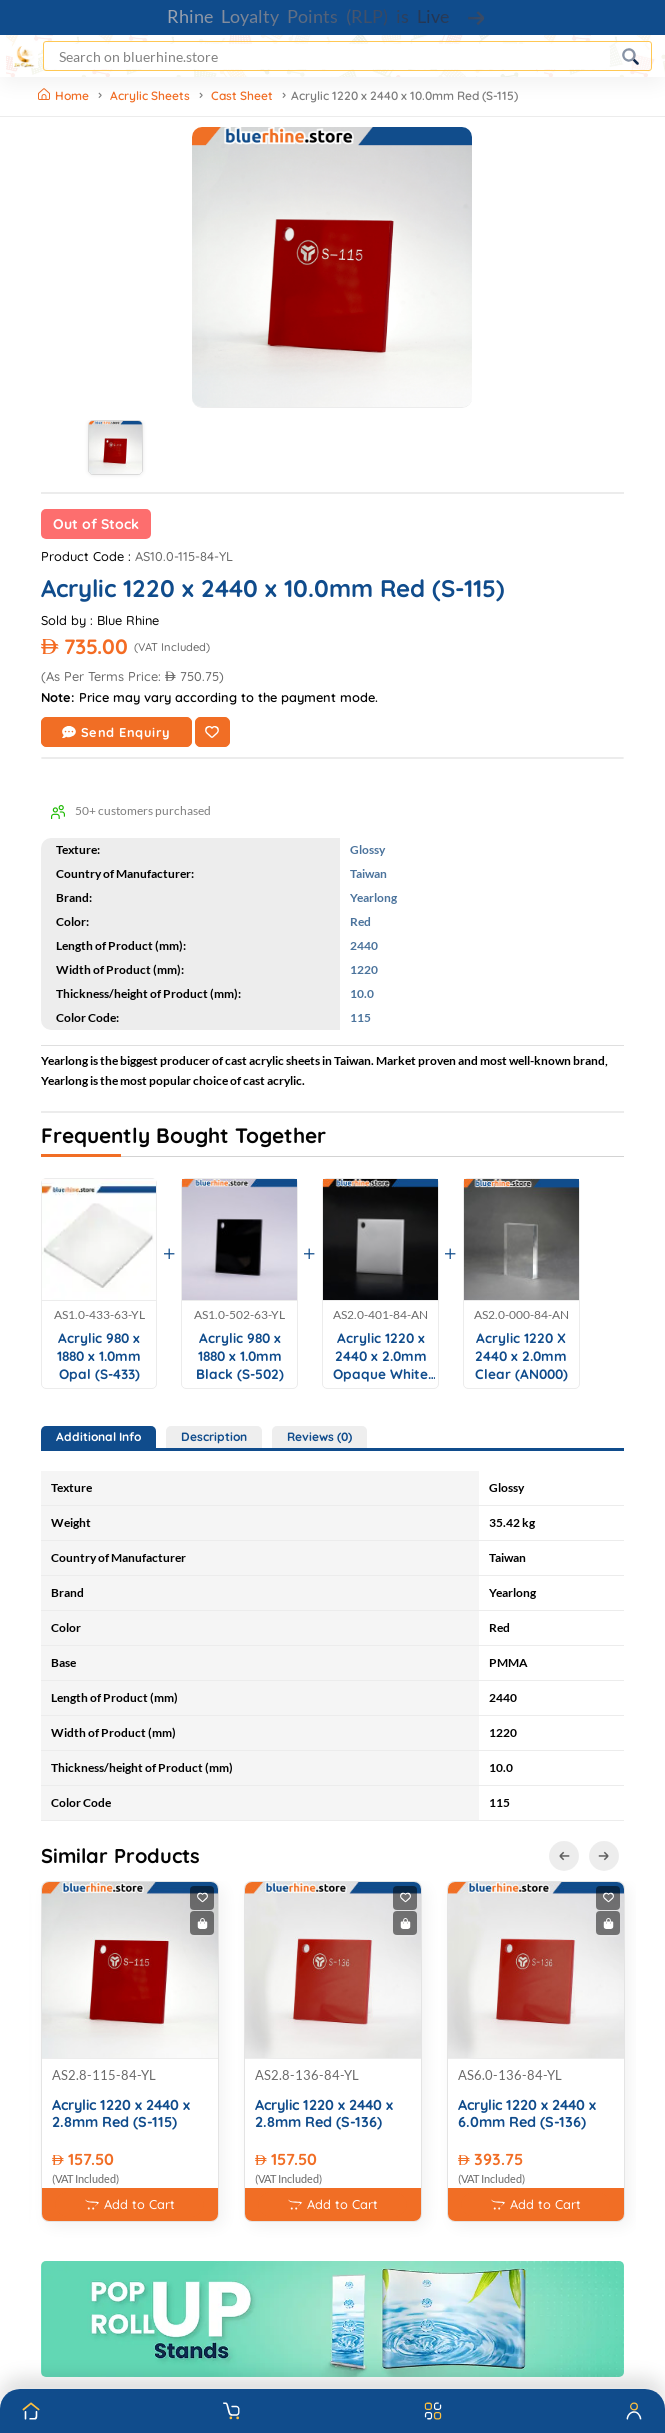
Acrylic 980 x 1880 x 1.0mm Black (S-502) (240, 1355)
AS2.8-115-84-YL (104, 2075)
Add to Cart (130, 2204)
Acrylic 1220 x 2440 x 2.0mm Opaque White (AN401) (380, 1355)
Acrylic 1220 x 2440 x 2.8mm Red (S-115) (121, 2114)
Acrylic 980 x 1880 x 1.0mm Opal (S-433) (99, 1355)
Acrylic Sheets (150, 95)
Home (65, 95)
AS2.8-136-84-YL (307, 2075)
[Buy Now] (202, 1923)
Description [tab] (214, 1436)
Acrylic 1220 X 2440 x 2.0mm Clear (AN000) (521, 1355)
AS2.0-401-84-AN (380, 1315)
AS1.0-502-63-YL (239, 1315)
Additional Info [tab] (98, 1436)
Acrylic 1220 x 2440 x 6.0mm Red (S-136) (527, 2114)
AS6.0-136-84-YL (510, 2075)
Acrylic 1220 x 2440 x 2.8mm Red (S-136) (324, 2114)
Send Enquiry (116, 732)
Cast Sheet (242, 95)
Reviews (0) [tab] (319, 1436)
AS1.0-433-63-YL (99, 1315)
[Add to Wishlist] (212, 732)
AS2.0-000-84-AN (521, 1315)
